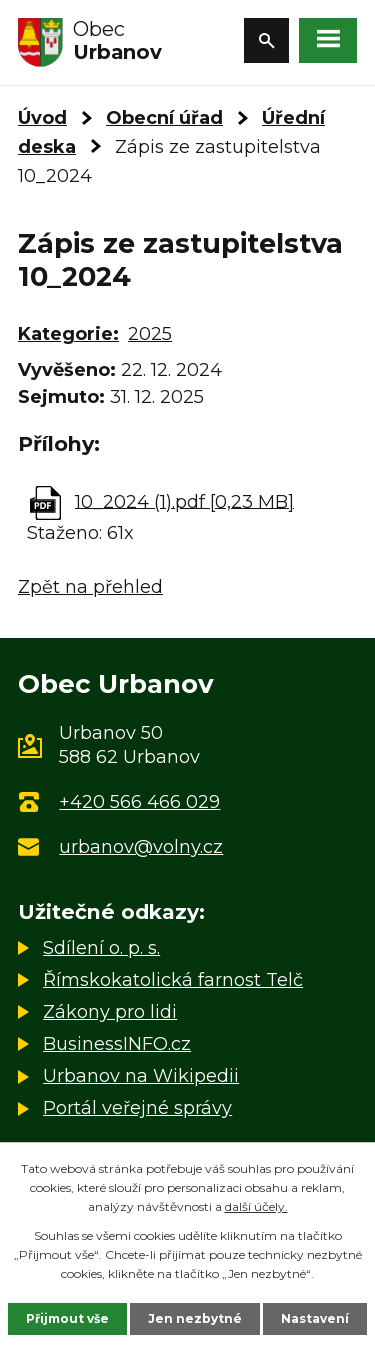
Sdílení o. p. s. (101, 948)
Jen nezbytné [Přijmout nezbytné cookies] (195, 1318)
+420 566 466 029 (139, 802)
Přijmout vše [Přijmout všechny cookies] (67, 1318)
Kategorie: (68, 334)
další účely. (256, 1206)
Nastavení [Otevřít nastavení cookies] (315, 1318)
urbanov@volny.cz (141, 847)
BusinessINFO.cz (117, 1044)
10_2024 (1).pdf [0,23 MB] (184, 501)
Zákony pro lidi (110, 1012)
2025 (150, 334)
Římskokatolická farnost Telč (173, 980)
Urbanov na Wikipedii (141, 1076)
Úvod (42, 118)
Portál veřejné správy (137, 1108)
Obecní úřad (164, 118)
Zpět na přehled (90, 587)
